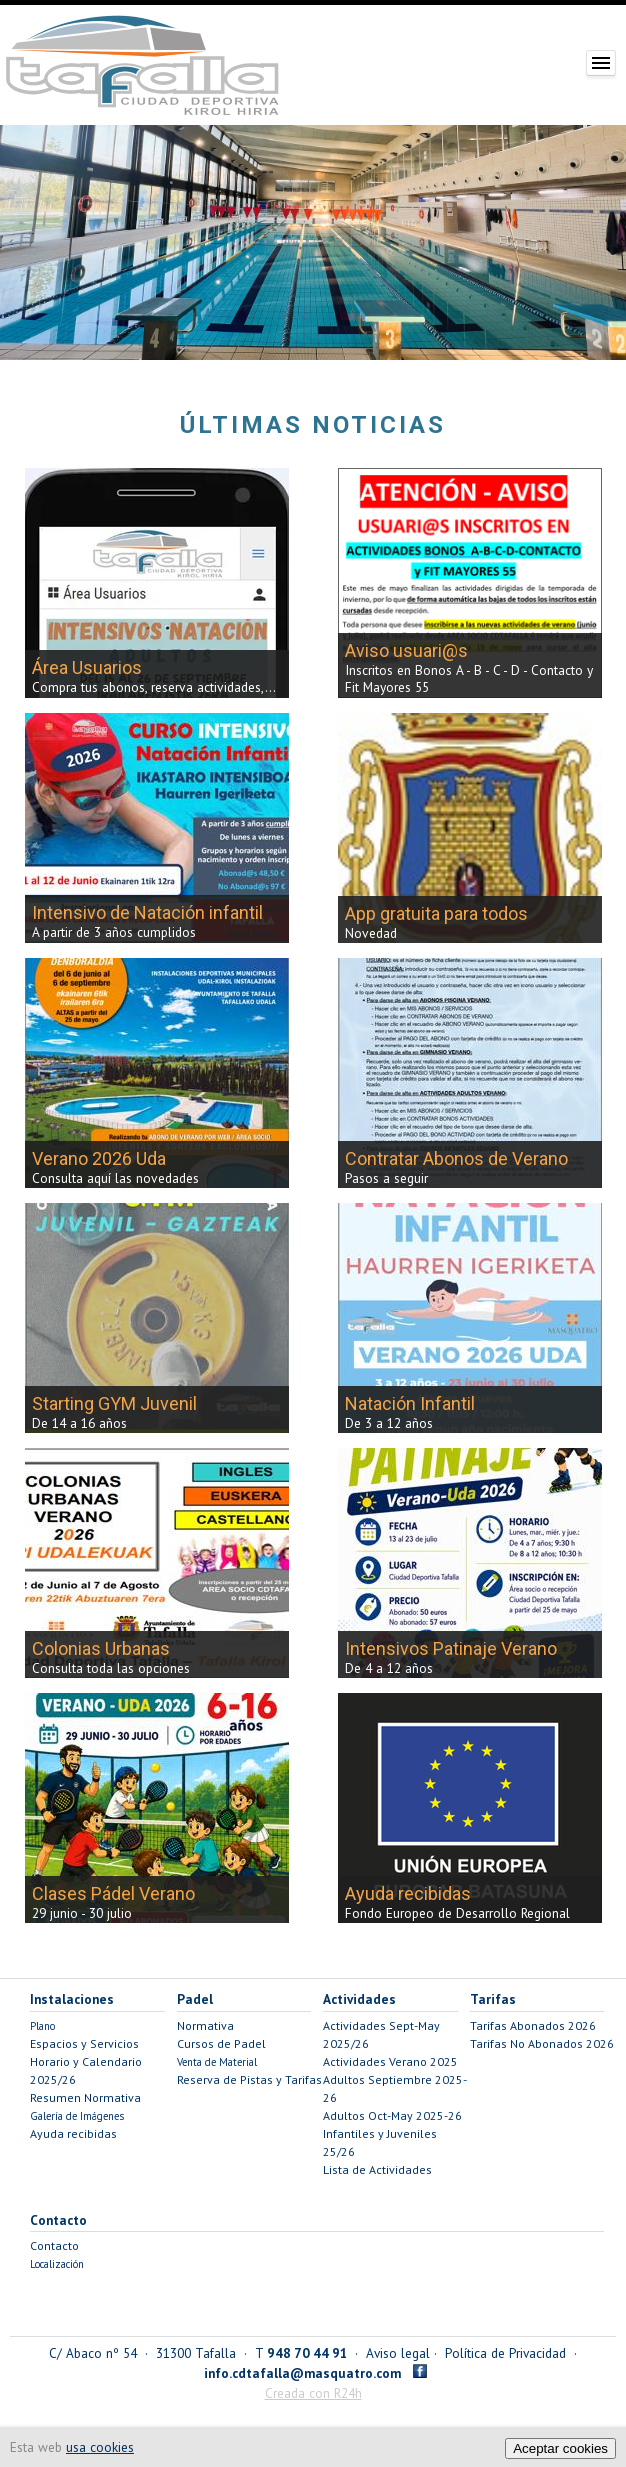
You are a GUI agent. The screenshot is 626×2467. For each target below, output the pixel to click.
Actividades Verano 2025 (390, 2061)
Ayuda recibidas (73, 2133)
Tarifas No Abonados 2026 (542, 2043)
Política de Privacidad (505, 2353)
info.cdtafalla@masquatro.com (302, 2373)
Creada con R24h (313, 2393)
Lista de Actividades (377, 2169)
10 (411, 345)
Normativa (205, 2025)
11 (436, 345)
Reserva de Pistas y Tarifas (249, 2079)
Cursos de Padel (221, 2043)
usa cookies (100, 2447)
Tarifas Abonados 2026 (533, 2025)
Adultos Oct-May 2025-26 (392, 2115)
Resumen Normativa (85, 2097)
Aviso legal (398, 2353)
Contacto (54, 2245)
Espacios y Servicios (84, 2043)
